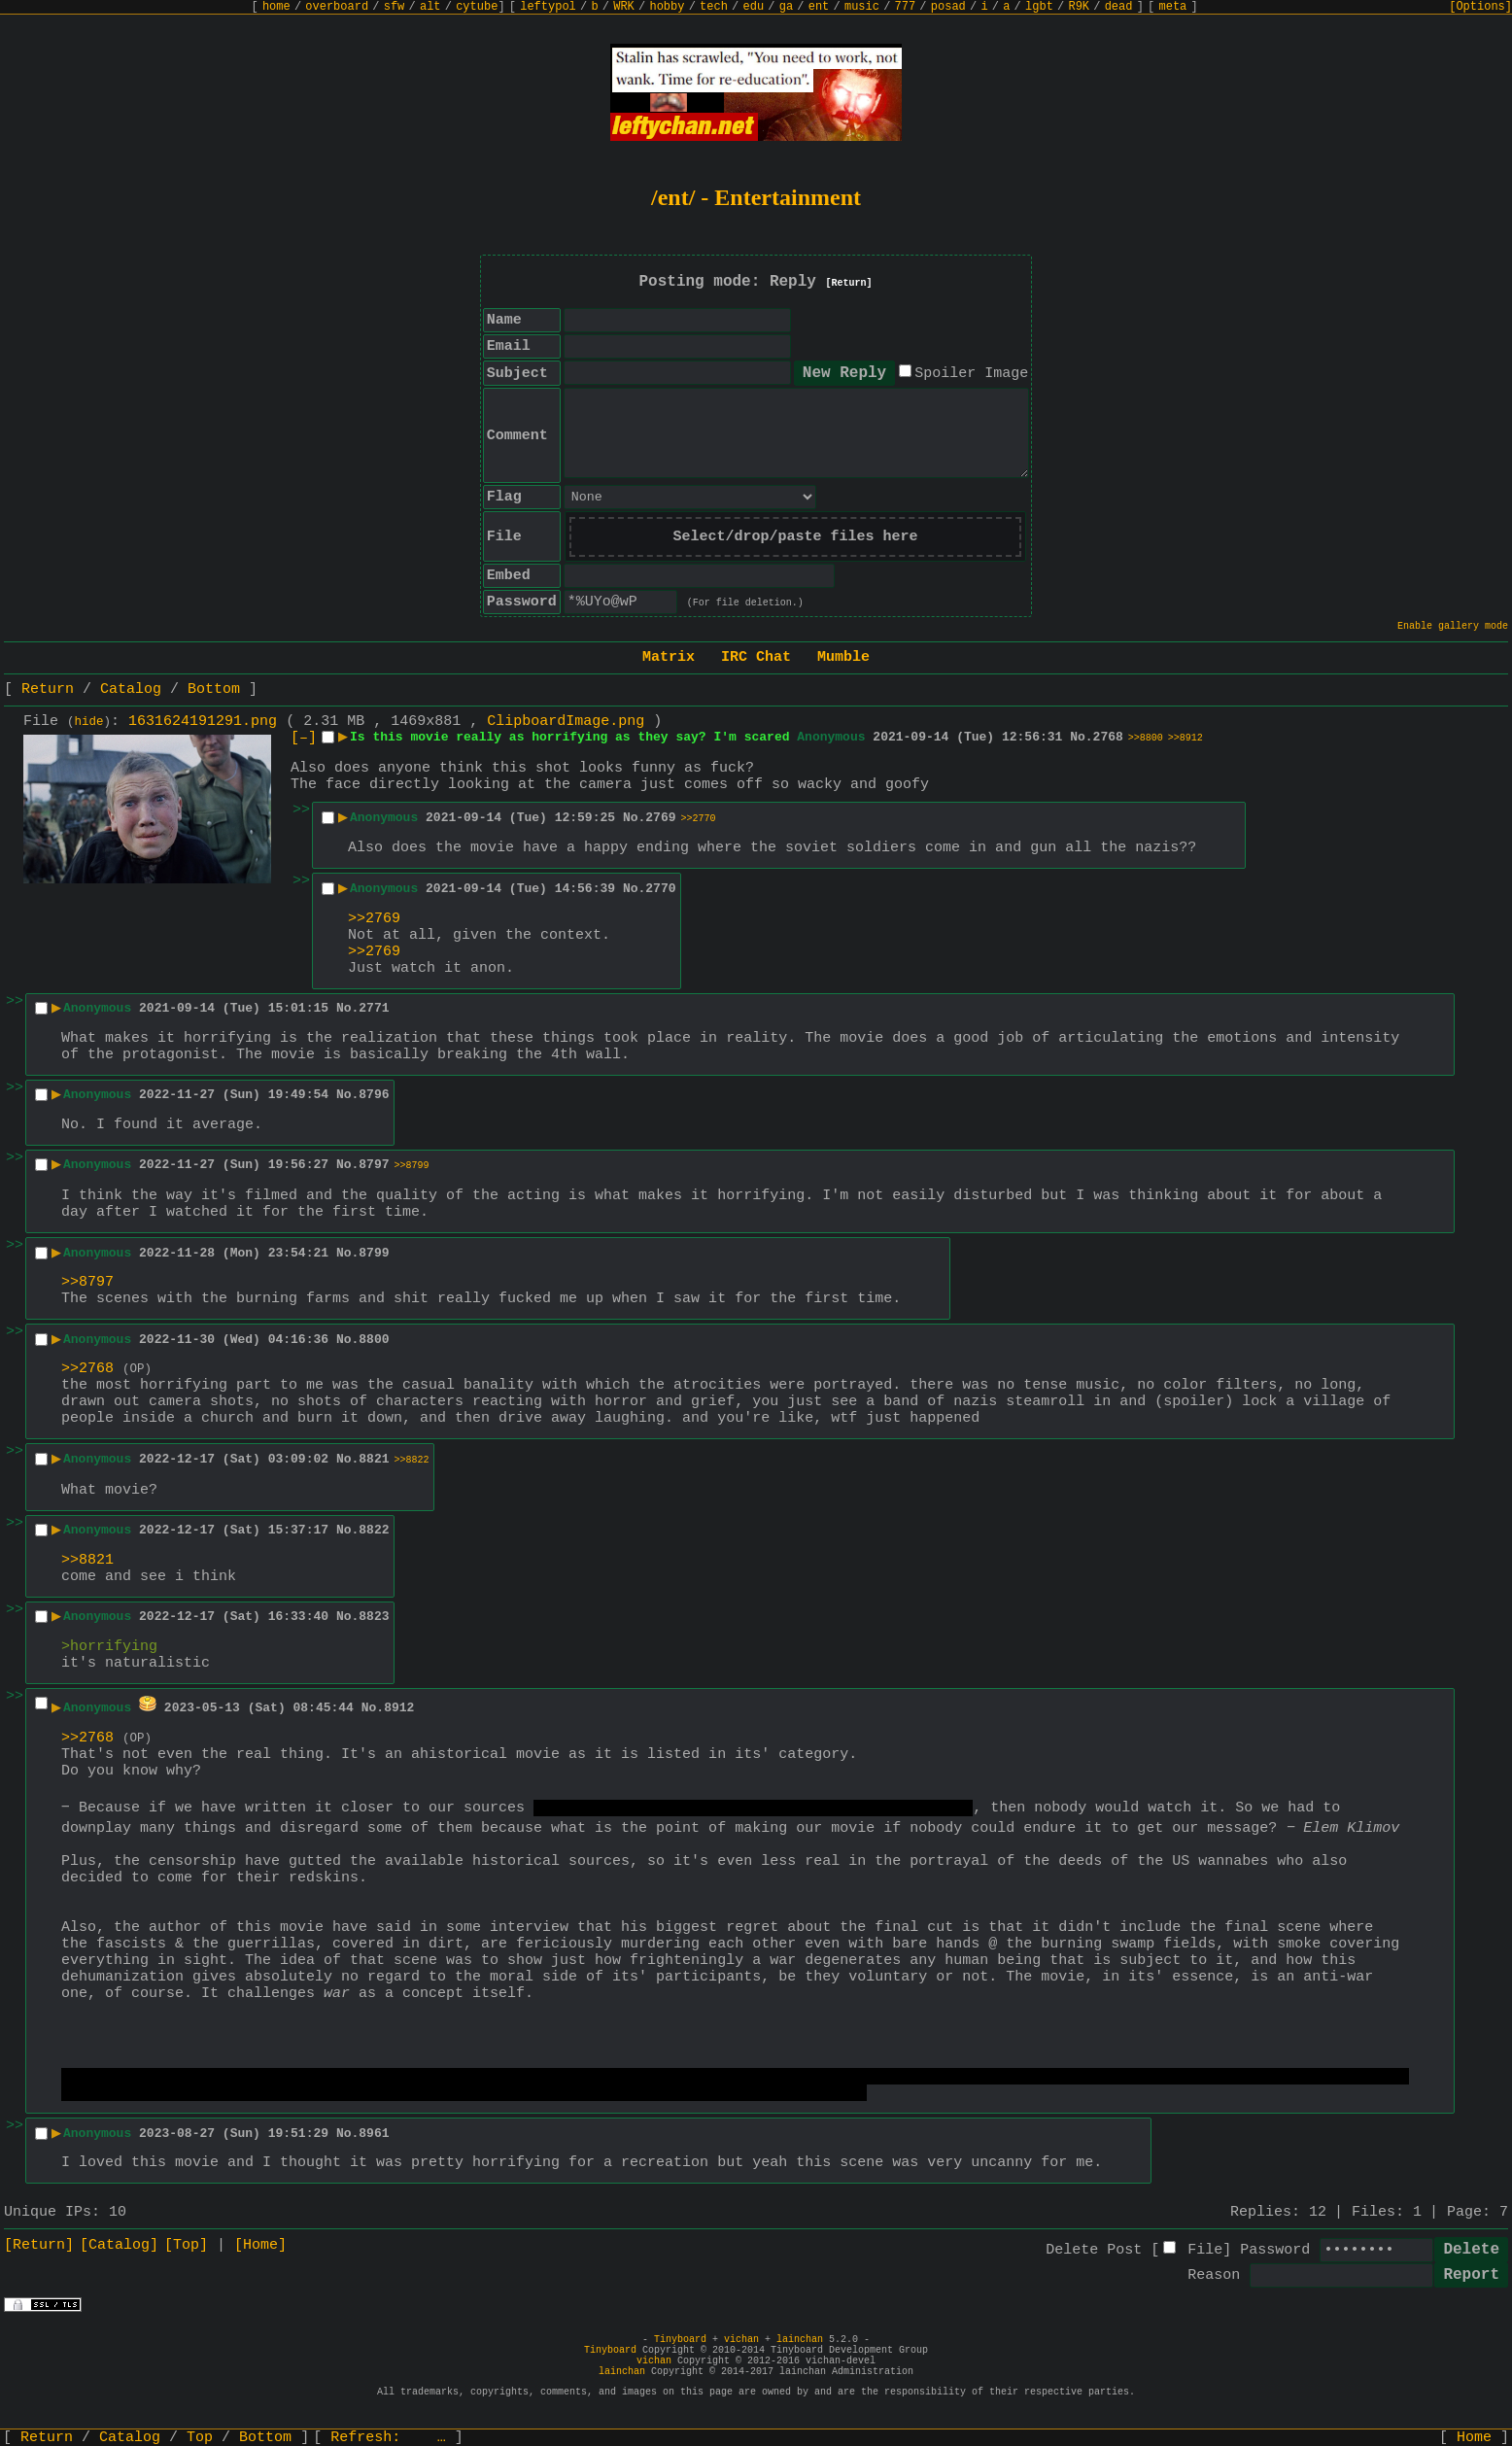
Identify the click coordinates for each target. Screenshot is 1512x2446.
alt (430, 7)
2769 (660, 817)
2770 (660, 888)
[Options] (1480, 7)
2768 (1108, 737)
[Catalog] (119, 2245)
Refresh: (388, 2437)
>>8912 (1185, 738)
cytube (477, 7)
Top (200, 2437)
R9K (1078, 7)
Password (1275, 2250)
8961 (374, 2133)
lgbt (1039, 7)
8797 (374, 1164)
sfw (394, 7)
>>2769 (374, 919)
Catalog (130, 689)
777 (905, 7)
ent (819, 7)
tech (714, 7)
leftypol (548, 7)
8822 (374, 1530)
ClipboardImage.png (565, 721)
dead (1119, 7)
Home (1474, 2437)
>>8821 (87, 1560)
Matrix (668, 657)
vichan (741, 2339)
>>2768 (87, 1369)
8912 (399, 1708)
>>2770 (698, 818)
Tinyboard (680, 2339)
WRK (624, 7)
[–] (304, 738)
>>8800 (1145, 738)
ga (786, 7)
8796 (374, 1094)
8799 (374, 1253)
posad (948, 7)
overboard (336, 7)
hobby (666, 7)
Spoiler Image (971, 373)
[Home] (260, 2245)
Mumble (843, 657)
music (861, 7)
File (1204, 2250)
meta (1173, 7)
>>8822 (412, 1460)
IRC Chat (756, 657)
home (276, 7)
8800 (374, 1339)
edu (753, 7)
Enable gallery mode (1452, 626)
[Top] (186, 2245)
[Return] (849, 283)
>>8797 (87, 1282)
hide (89, 722)
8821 (374, 1459)
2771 (374, 1008)
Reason (1213, 2275)
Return (47, 689)
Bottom (214, 689)
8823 (374, 1616)
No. (1081, 737)
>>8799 (412, 1165)
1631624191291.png (202, 721)
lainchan (799, 2339)
